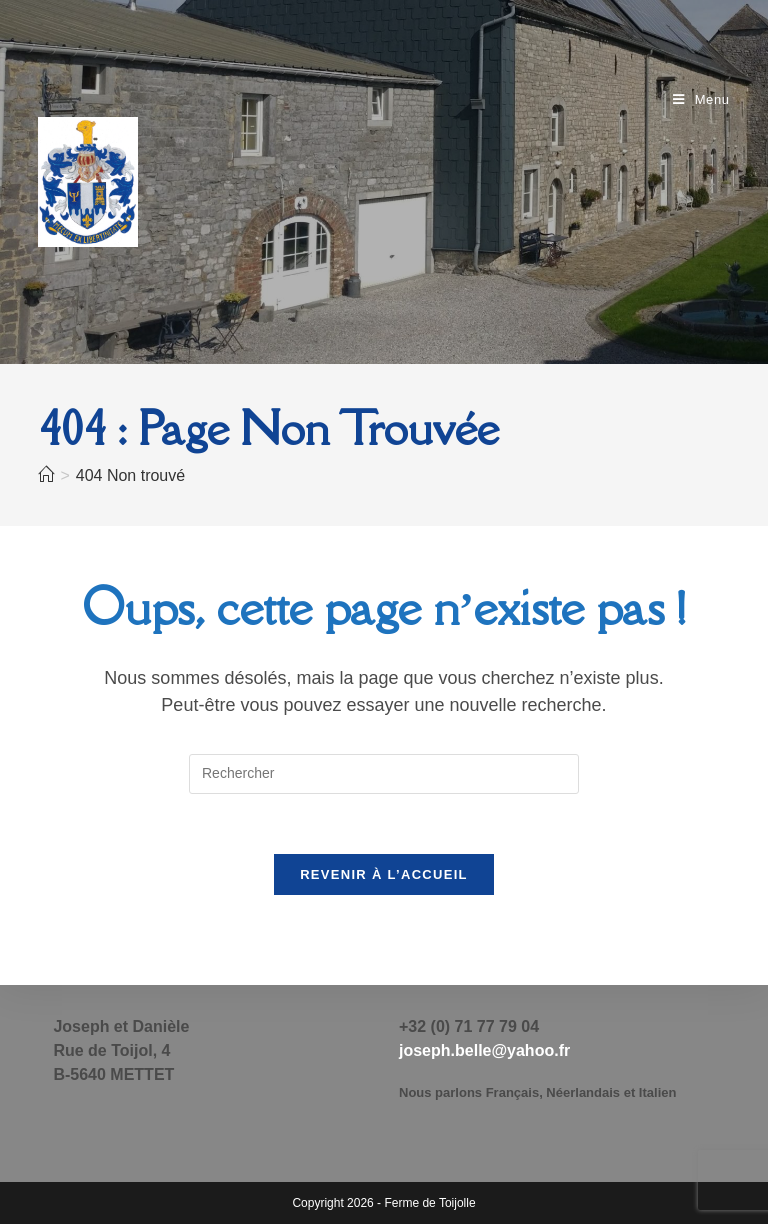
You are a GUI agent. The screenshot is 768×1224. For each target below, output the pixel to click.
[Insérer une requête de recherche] (384, 774)
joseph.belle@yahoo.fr (484, 1050)
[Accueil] (46, 475)
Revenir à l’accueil (384, 874)
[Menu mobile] (701, 99)
